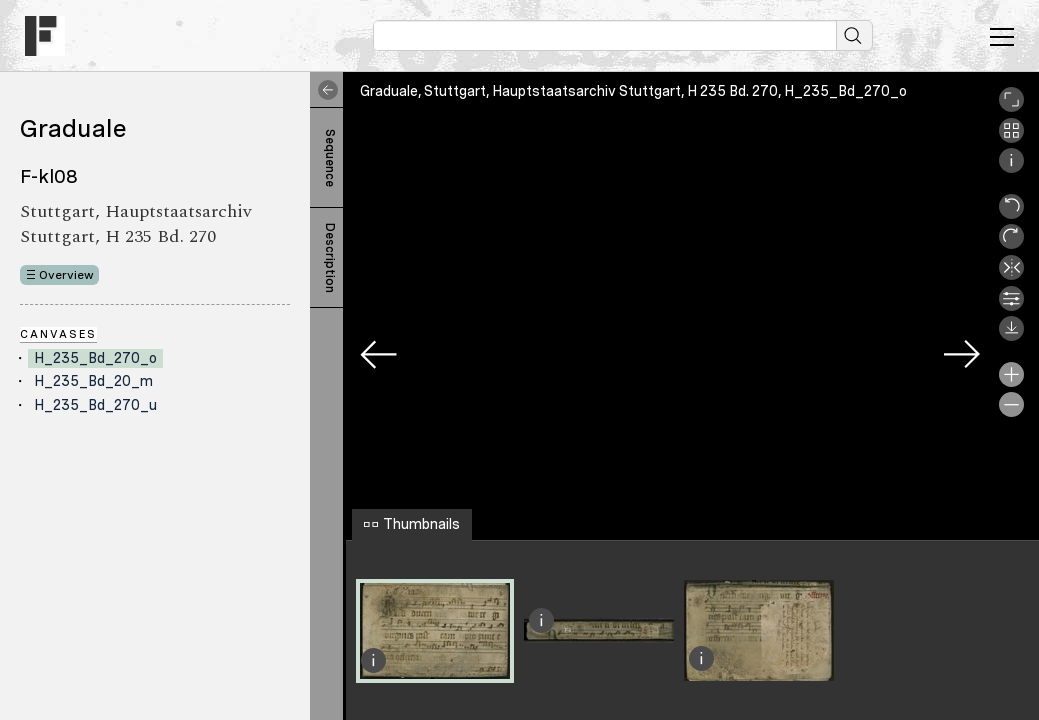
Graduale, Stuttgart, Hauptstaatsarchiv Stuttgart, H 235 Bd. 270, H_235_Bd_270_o (633, 91)
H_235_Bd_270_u (95, 405)
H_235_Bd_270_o (95, 358)
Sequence (330, 158)
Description (330, 258)
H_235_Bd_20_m (93, 381)
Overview (66, 275)
